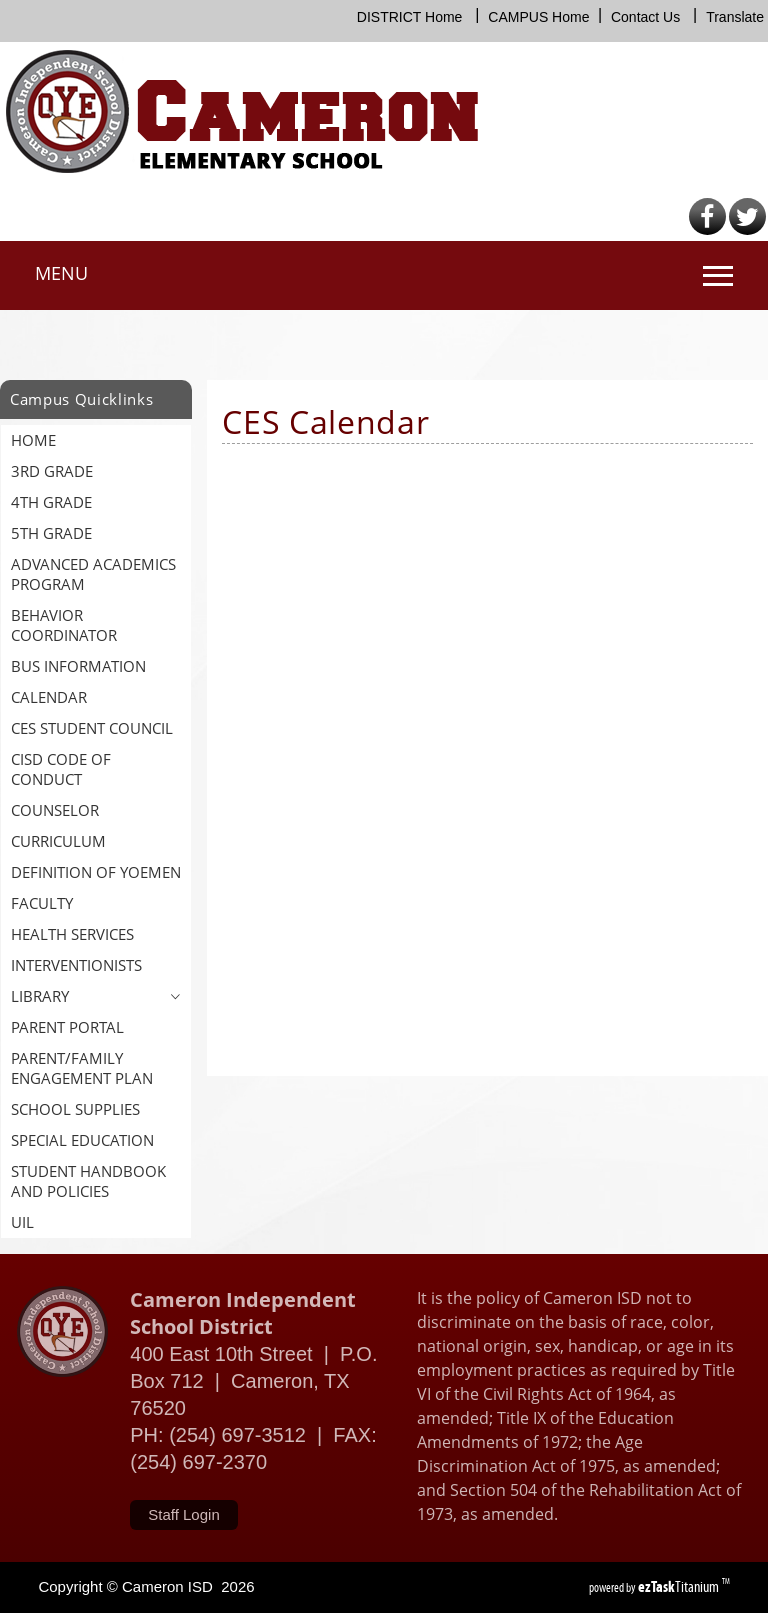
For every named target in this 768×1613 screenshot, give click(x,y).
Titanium (680, 1586)
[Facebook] (707, 230)
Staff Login (183, 1514)
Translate (735, 17)
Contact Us (645, 17)
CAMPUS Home (538, 17)
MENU (61, 273)
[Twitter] (747, 230)
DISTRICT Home (410, 17)
